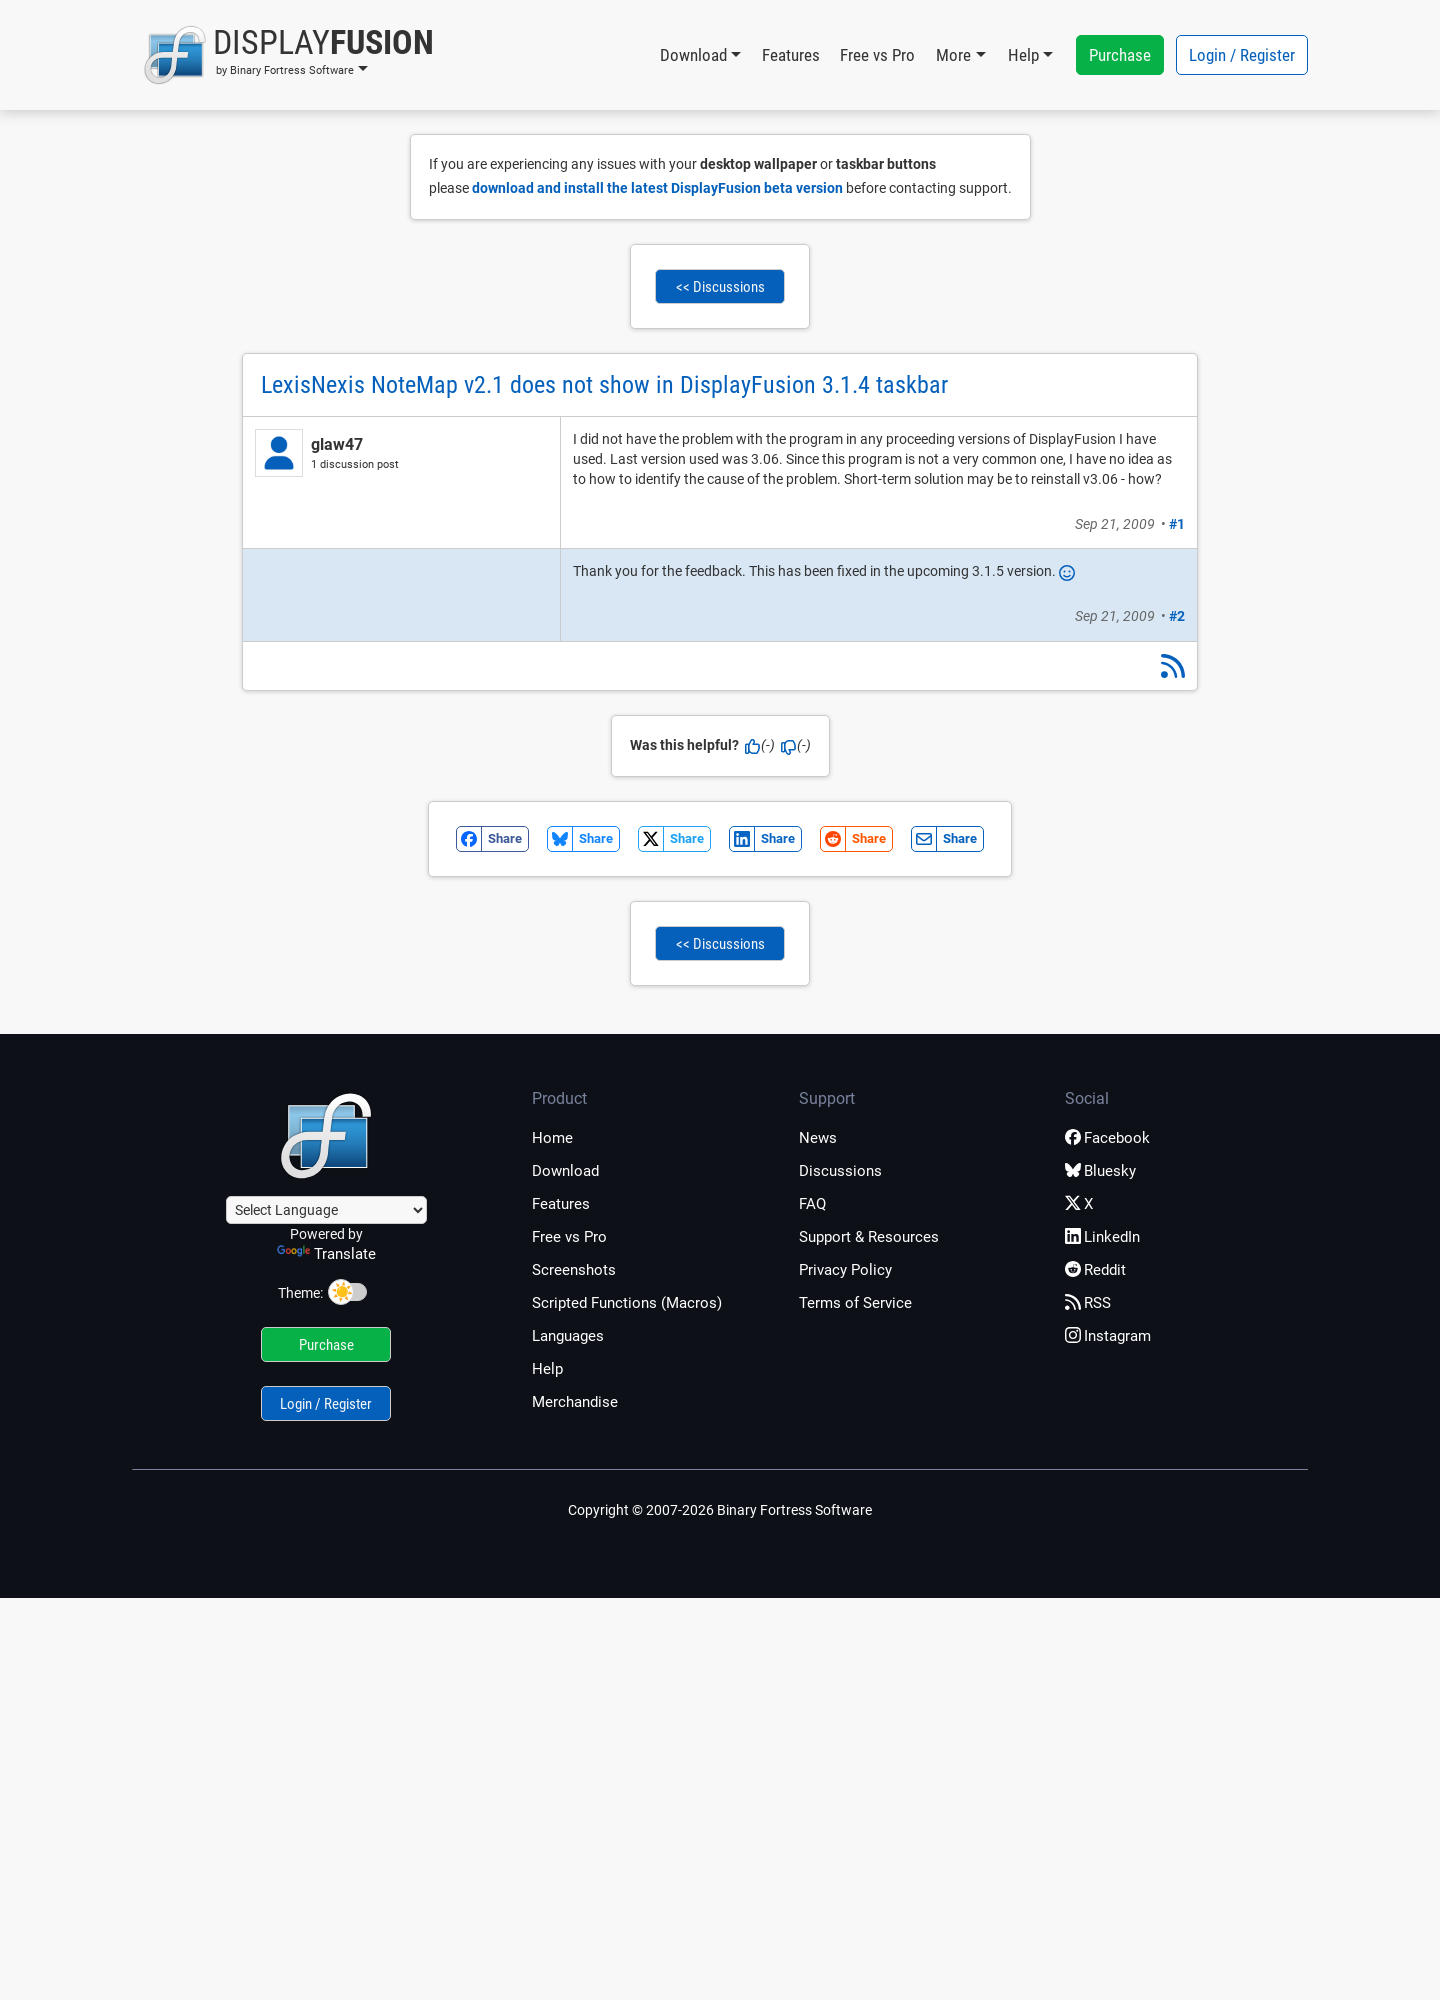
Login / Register (1242, 55)
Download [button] (693, 55)
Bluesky (1100, 1171)
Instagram (1108, 1336)
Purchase (1120, 55)
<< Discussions (720, 287)
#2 (1177, 616)
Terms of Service (855, 1303)
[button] (288, 55)
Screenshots (574, 1270)
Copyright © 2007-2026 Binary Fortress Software (720, 1510)
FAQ (812, 1204)
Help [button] (1023, 55)
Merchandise (575, 1402)
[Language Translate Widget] (326, 1210)
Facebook (1107, 1138)
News (818, 1138)
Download (565, 1171)
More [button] (953, 55)
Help (547, 1369)
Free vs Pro (877, 55)
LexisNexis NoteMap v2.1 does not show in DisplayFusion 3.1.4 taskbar (604, 385)
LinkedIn (1102, 1237)
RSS (1088, 1303)
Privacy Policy (845, 1270)
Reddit (1095, 1270)
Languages (568, 1336)
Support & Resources (869, 1237)
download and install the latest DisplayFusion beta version (657, 188)
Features (791, 55)
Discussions (840, 1171)
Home (552, 1138)
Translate (326, 1254)
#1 (1177, 524)
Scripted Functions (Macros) (627, 1303)
